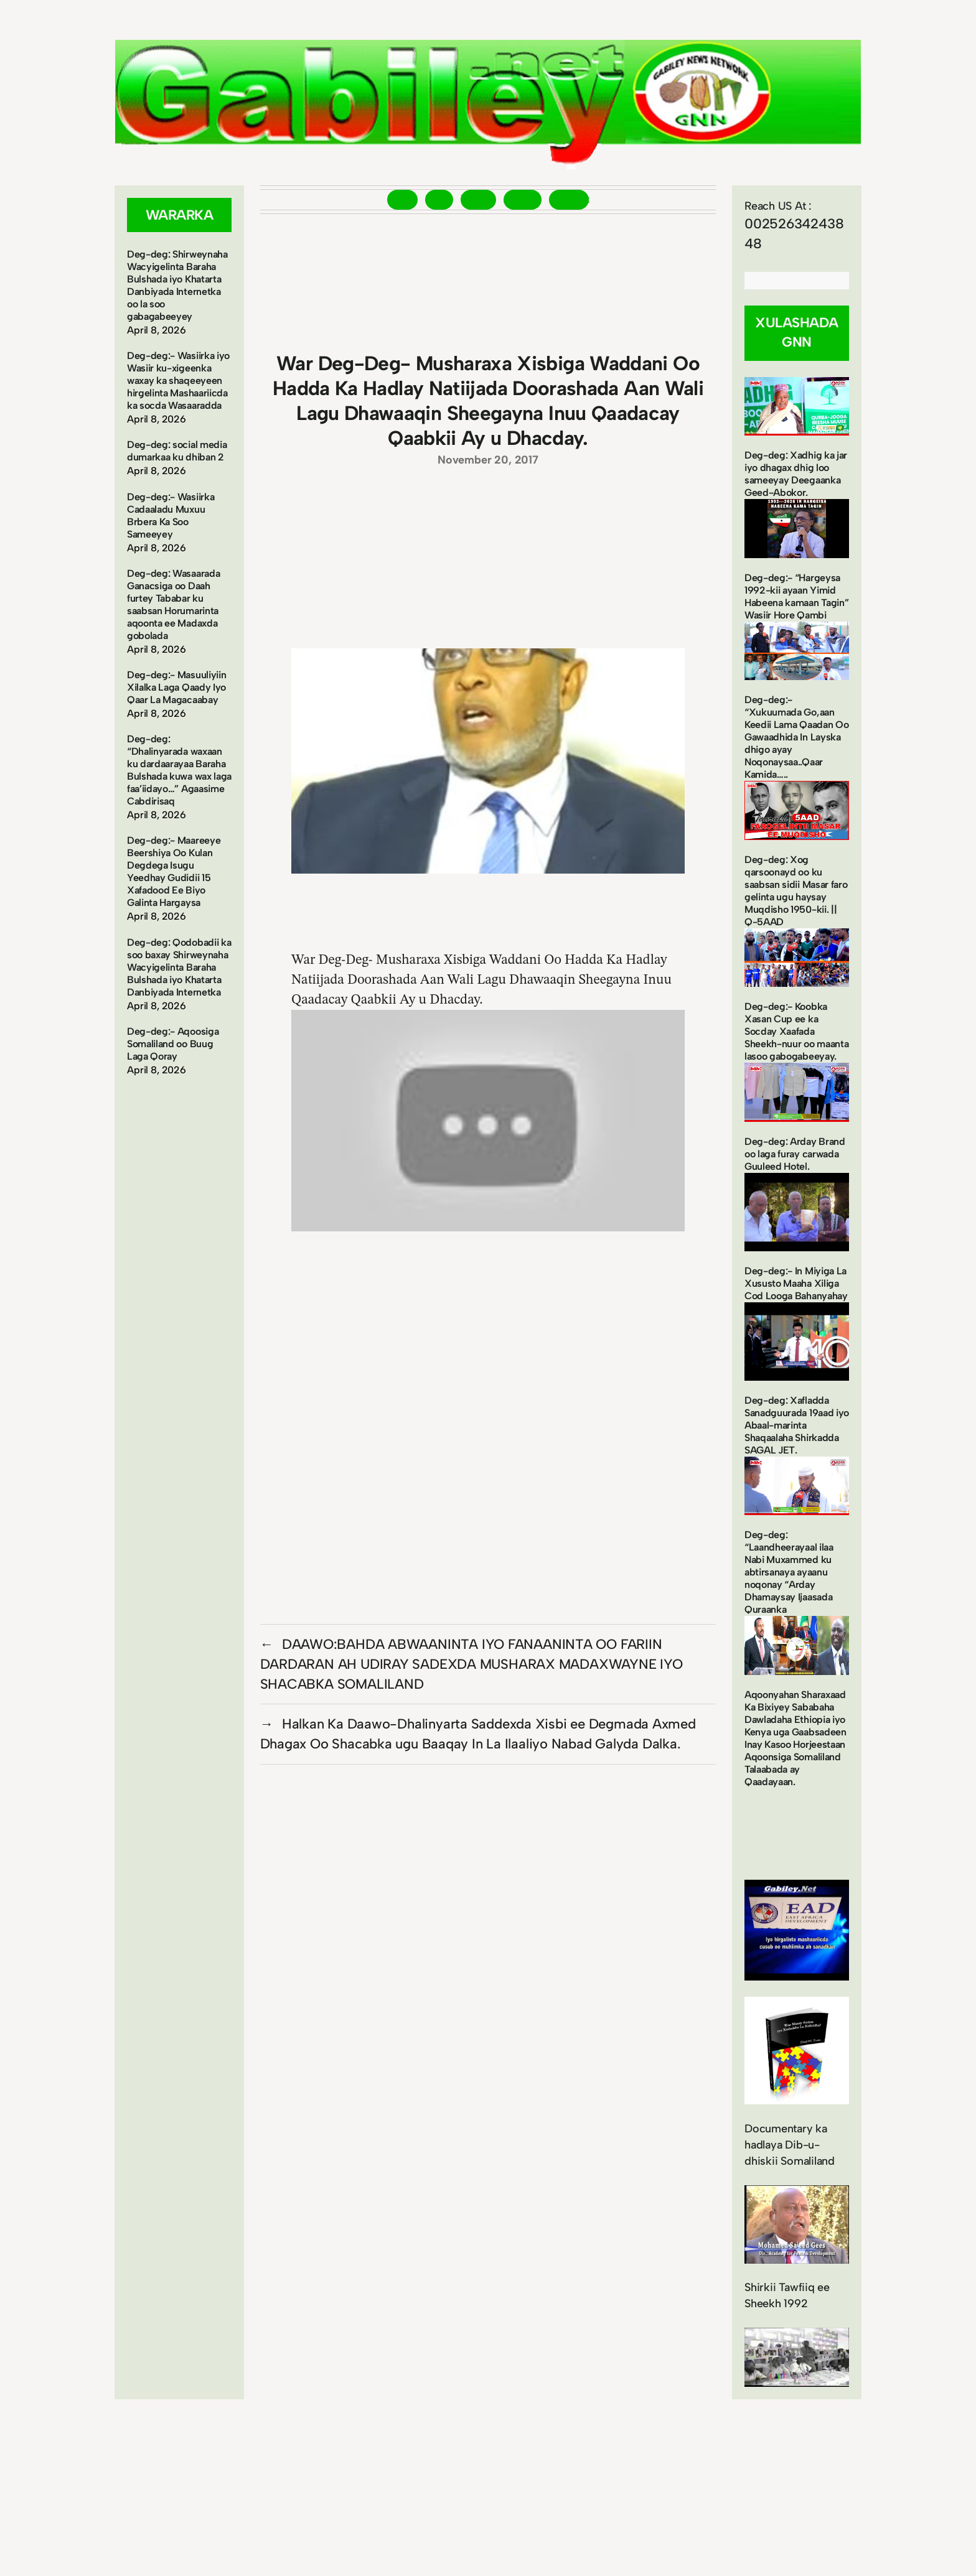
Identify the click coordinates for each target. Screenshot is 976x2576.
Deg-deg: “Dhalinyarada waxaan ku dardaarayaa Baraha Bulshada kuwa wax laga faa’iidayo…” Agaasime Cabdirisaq (179, 770)
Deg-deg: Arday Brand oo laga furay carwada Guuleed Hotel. (794, 1154)
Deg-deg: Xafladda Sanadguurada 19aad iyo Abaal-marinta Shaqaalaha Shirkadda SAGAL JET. (796, 1425)
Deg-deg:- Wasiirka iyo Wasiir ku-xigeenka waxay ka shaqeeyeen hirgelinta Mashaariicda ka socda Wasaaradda (178, 380)
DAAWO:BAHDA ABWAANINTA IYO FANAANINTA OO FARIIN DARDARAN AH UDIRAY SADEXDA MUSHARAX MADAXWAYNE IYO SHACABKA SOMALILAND (471, 1664)
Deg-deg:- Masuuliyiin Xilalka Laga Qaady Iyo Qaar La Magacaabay (176, 687)
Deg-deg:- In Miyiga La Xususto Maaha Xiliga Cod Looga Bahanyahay (796, 1283)
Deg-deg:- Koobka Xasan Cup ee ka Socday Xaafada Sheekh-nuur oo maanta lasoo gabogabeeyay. (796, 1031)
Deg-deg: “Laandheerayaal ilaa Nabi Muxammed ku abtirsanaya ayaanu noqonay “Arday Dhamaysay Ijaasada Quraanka (788, 1572)
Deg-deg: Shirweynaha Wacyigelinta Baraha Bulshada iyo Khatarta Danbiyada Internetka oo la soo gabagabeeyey (177, 285)
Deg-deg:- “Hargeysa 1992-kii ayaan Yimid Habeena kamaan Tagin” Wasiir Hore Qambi (796, 596)
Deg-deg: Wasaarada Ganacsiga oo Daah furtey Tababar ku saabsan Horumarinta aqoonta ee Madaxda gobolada (173, 604)
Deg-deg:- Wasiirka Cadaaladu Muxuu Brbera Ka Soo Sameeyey (170, 515)
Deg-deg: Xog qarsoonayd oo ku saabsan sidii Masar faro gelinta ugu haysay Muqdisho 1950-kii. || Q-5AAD (795, 891)
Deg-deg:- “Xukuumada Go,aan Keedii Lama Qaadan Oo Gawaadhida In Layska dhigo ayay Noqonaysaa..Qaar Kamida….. (796, 737)
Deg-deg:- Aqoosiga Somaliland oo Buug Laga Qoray (172, 1043)
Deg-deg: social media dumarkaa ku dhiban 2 (177, 451)
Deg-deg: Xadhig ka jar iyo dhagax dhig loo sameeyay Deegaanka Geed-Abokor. (795, 473)
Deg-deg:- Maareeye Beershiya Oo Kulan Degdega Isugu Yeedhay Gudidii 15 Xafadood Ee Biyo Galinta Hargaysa (173, 871)
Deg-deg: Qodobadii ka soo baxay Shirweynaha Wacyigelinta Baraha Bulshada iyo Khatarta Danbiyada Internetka (179, 967)
